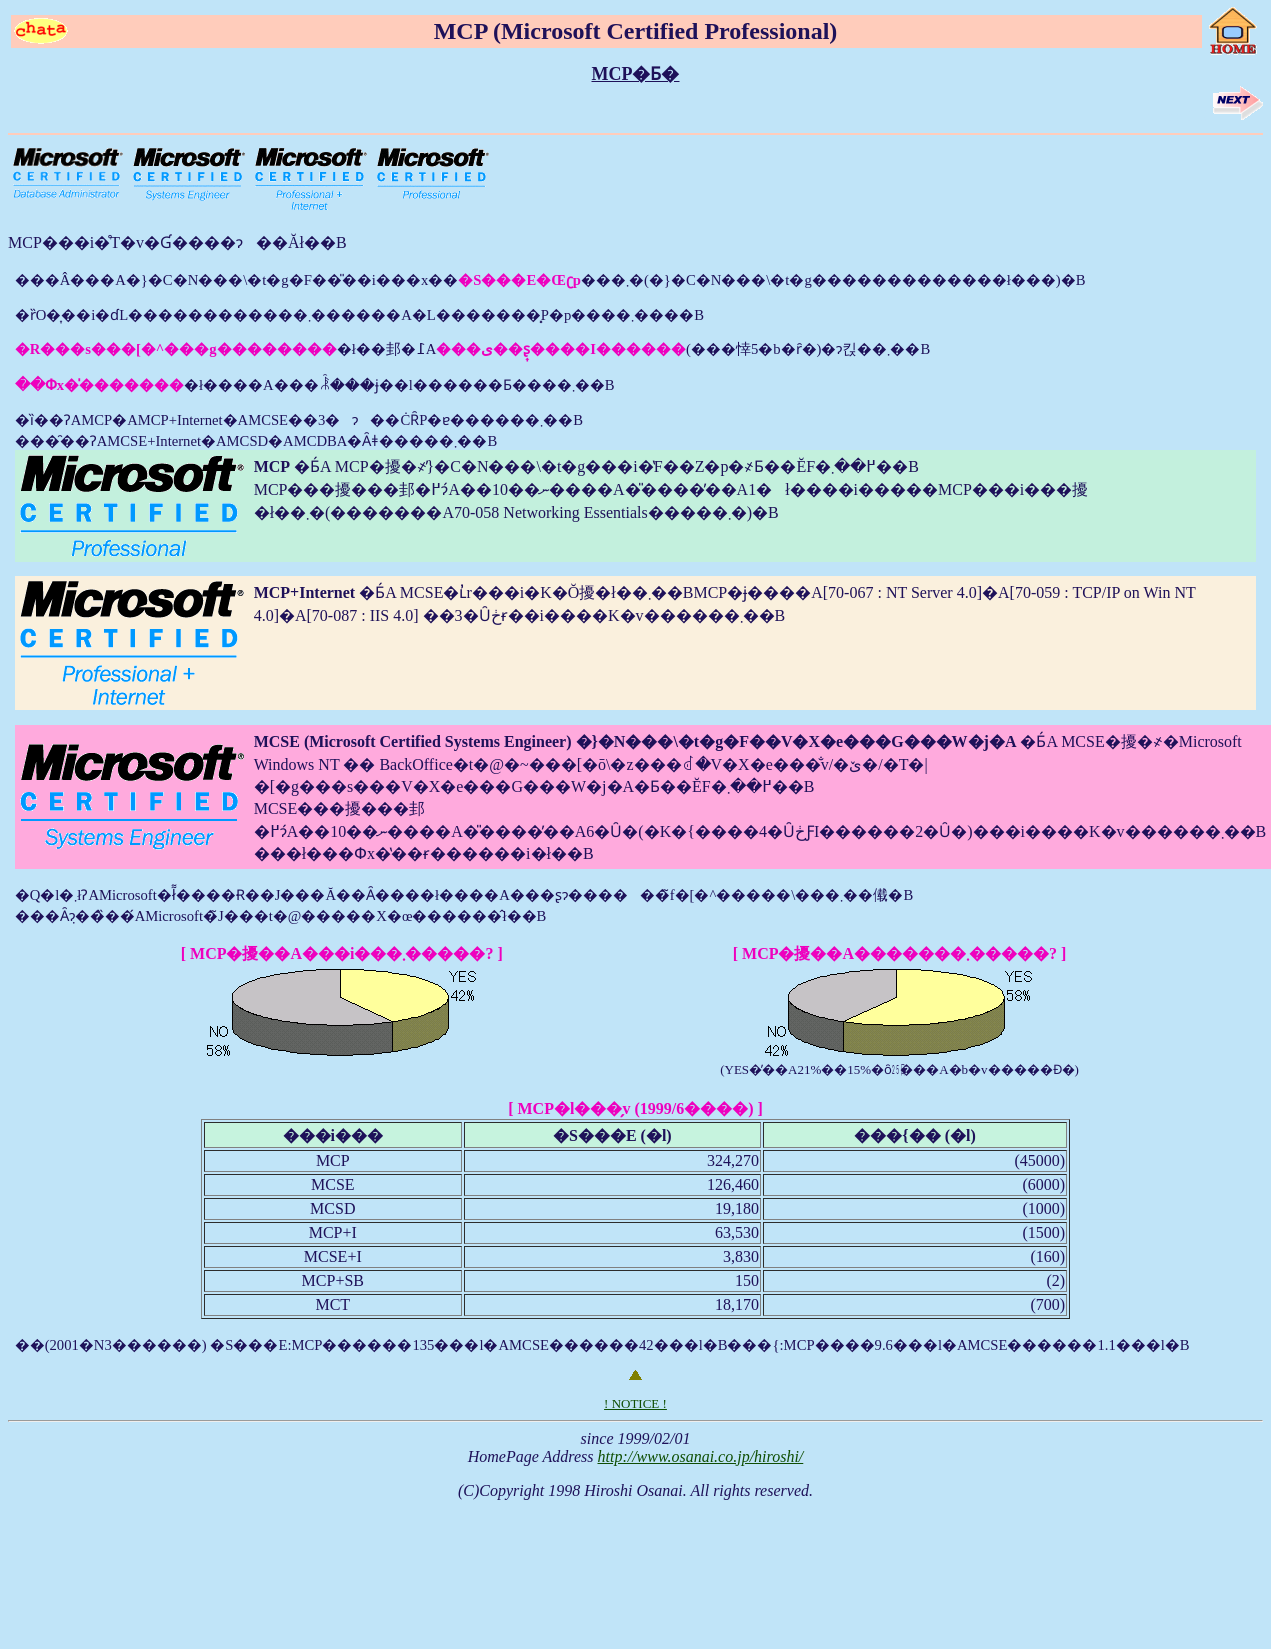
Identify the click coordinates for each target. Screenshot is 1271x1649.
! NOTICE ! (635, 1403)
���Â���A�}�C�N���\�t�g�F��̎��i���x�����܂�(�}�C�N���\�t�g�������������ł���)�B (636, 813)
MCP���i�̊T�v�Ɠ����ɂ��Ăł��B (177, 242)
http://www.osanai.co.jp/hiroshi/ (700, 1456)
